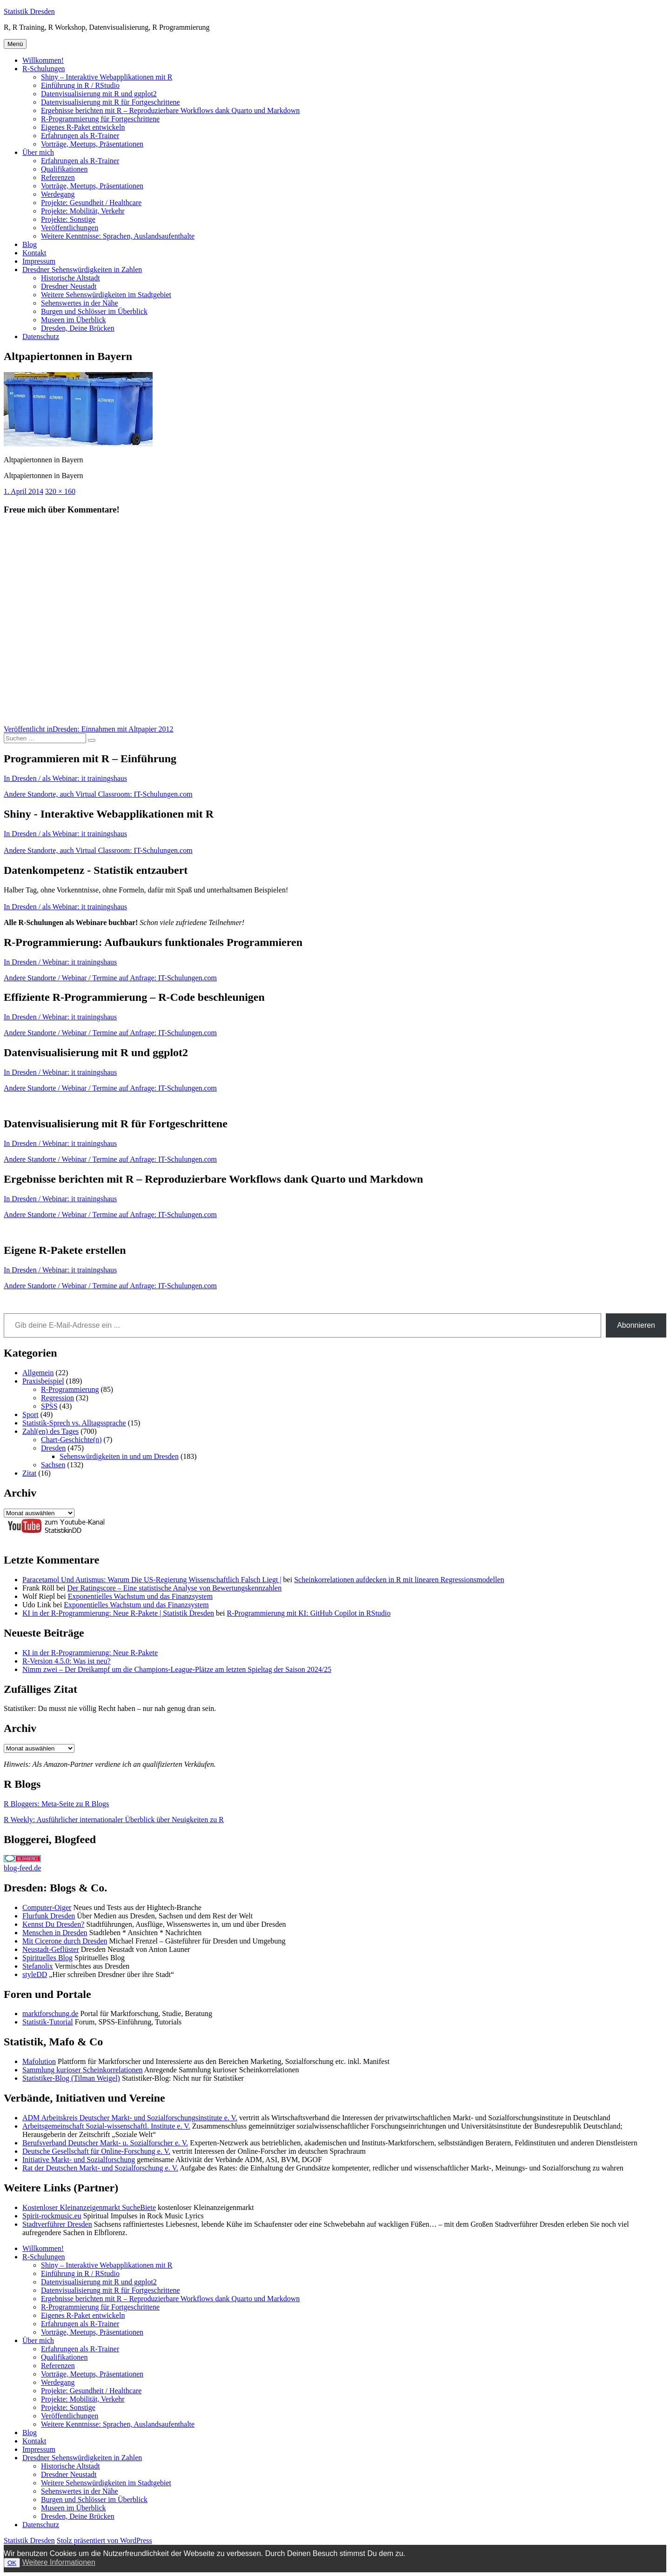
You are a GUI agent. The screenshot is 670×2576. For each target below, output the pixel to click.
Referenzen (58, 177)
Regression (57, 1398)
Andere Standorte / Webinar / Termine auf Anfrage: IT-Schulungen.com (110, 978)
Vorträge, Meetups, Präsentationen (92, 144)
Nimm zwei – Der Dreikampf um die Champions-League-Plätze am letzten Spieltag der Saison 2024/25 (176, 1669)
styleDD (34, 1974)
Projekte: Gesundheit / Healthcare (91, 202)
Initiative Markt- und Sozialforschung (78, 2159)
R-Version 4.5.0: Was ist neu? (66, 1661)
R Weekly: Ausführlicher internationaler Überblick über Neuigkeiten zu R (114, 1820)
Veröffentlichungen (69, 228)
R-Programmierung (70, 1389)
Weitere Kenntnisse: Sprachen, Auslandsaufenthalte (117, 236)
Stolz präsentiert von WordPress (104, 2540)
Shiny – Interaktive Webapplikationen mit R (106, 77)
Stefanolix (37, 1966)
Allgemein (38, 1373)
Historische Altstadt (70, 278)
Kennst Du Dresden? (53, 1924)
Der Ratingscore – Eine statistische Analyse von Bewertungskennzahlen (174, 1588)
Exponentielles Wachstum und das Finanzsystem (140, 1596)
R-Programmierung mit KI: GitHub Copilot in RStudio (309, 1613)
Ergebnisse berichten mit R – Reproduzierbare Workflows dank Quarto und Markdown (170, 110)
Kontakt (34, 253)
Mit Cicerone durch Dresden (64, 1941)
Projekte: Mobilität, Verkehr (83, 211)
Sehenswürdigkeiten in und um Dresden (119, 1456)
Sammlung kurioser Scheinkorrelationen (82, 2070)
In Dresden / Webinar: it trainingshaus (60, 962)
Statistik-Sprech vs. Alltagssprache (74, 1423)
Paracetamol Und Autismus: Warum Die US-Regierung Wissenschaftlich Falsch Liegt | (151, 1580)
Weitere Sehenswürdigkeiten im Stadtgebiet (106, 295)
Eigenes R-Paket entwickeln (83, 127)
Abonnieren (636, 1325)
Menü (15, 43)
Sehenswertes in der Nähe (79, 303)
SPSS (49, 1406)
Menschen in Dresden (54, 1933)
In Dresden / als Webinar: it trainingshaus (65, 778)
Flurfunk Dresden (48, 1916)
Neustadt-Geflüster (50, 1949)
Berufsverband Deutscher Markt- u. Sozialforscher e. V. (105, 2143)
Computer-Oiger (46, 1907)
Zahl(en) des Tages (50, 1431)
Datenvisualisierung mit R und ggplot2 (99, 94)
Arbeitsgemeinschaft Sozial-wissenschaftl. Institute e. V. (106, 2126)
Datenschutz (40, 336)
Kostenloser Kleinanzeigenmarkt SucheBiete (89, 2207)
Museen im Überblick (73, 320)
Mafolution (39, 2061)
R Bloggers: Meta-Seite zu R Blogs (56, 1804)
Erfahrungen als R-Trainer (80, 136)
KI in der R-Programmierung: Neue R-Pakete (90, 1653)
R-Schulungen (43, 69)
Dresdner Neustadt (69, 286)
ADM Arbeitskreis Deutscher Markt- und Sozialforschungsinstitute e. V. (129, 2118)
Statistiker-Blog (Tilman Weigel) (71, 2078)
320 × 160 (60, 491)
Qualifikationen (64, 169)
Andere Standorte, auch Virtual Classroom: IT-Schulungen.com (98, 794)
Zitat (29, 1473)
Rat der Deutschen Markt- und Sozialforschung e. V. (100, 2168)
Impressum (38, 261)
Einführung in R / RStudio (80, 85)
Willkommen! (43, 60)
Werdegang (57, 194)
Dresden (53, 1448)
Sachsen (53, 1465)
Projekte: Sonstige (68, 219)
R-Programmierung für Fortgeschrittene (100, 119)
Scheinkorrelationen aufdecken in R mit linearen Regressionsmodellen (399, 1580)
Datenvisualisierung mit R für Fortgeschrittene (110, 102)
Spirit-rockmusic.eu (51, 2216)
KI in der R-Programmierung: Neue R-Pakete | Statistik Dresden (118, 1613)
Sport (30, 1414)
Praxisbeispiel (43, 1381)
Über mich (38, 152)
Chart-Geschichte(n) (71, 1440)
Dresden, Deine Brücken (77, 328)
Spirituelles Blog (47, 1958)
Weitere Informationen (58, 2562)
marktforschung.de (50, 2013)
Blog (29, 244)
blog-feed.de (22, 1868)
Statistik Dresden (29, 11)
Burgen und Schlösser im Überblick (94, 311)
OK (11, 2562)
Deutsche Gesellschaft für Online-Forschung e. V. (96, 2151)
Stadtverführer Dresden (57, 2224)
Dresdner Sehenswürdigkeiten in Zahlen (82, 269)
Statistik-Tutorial (47, 2022)
